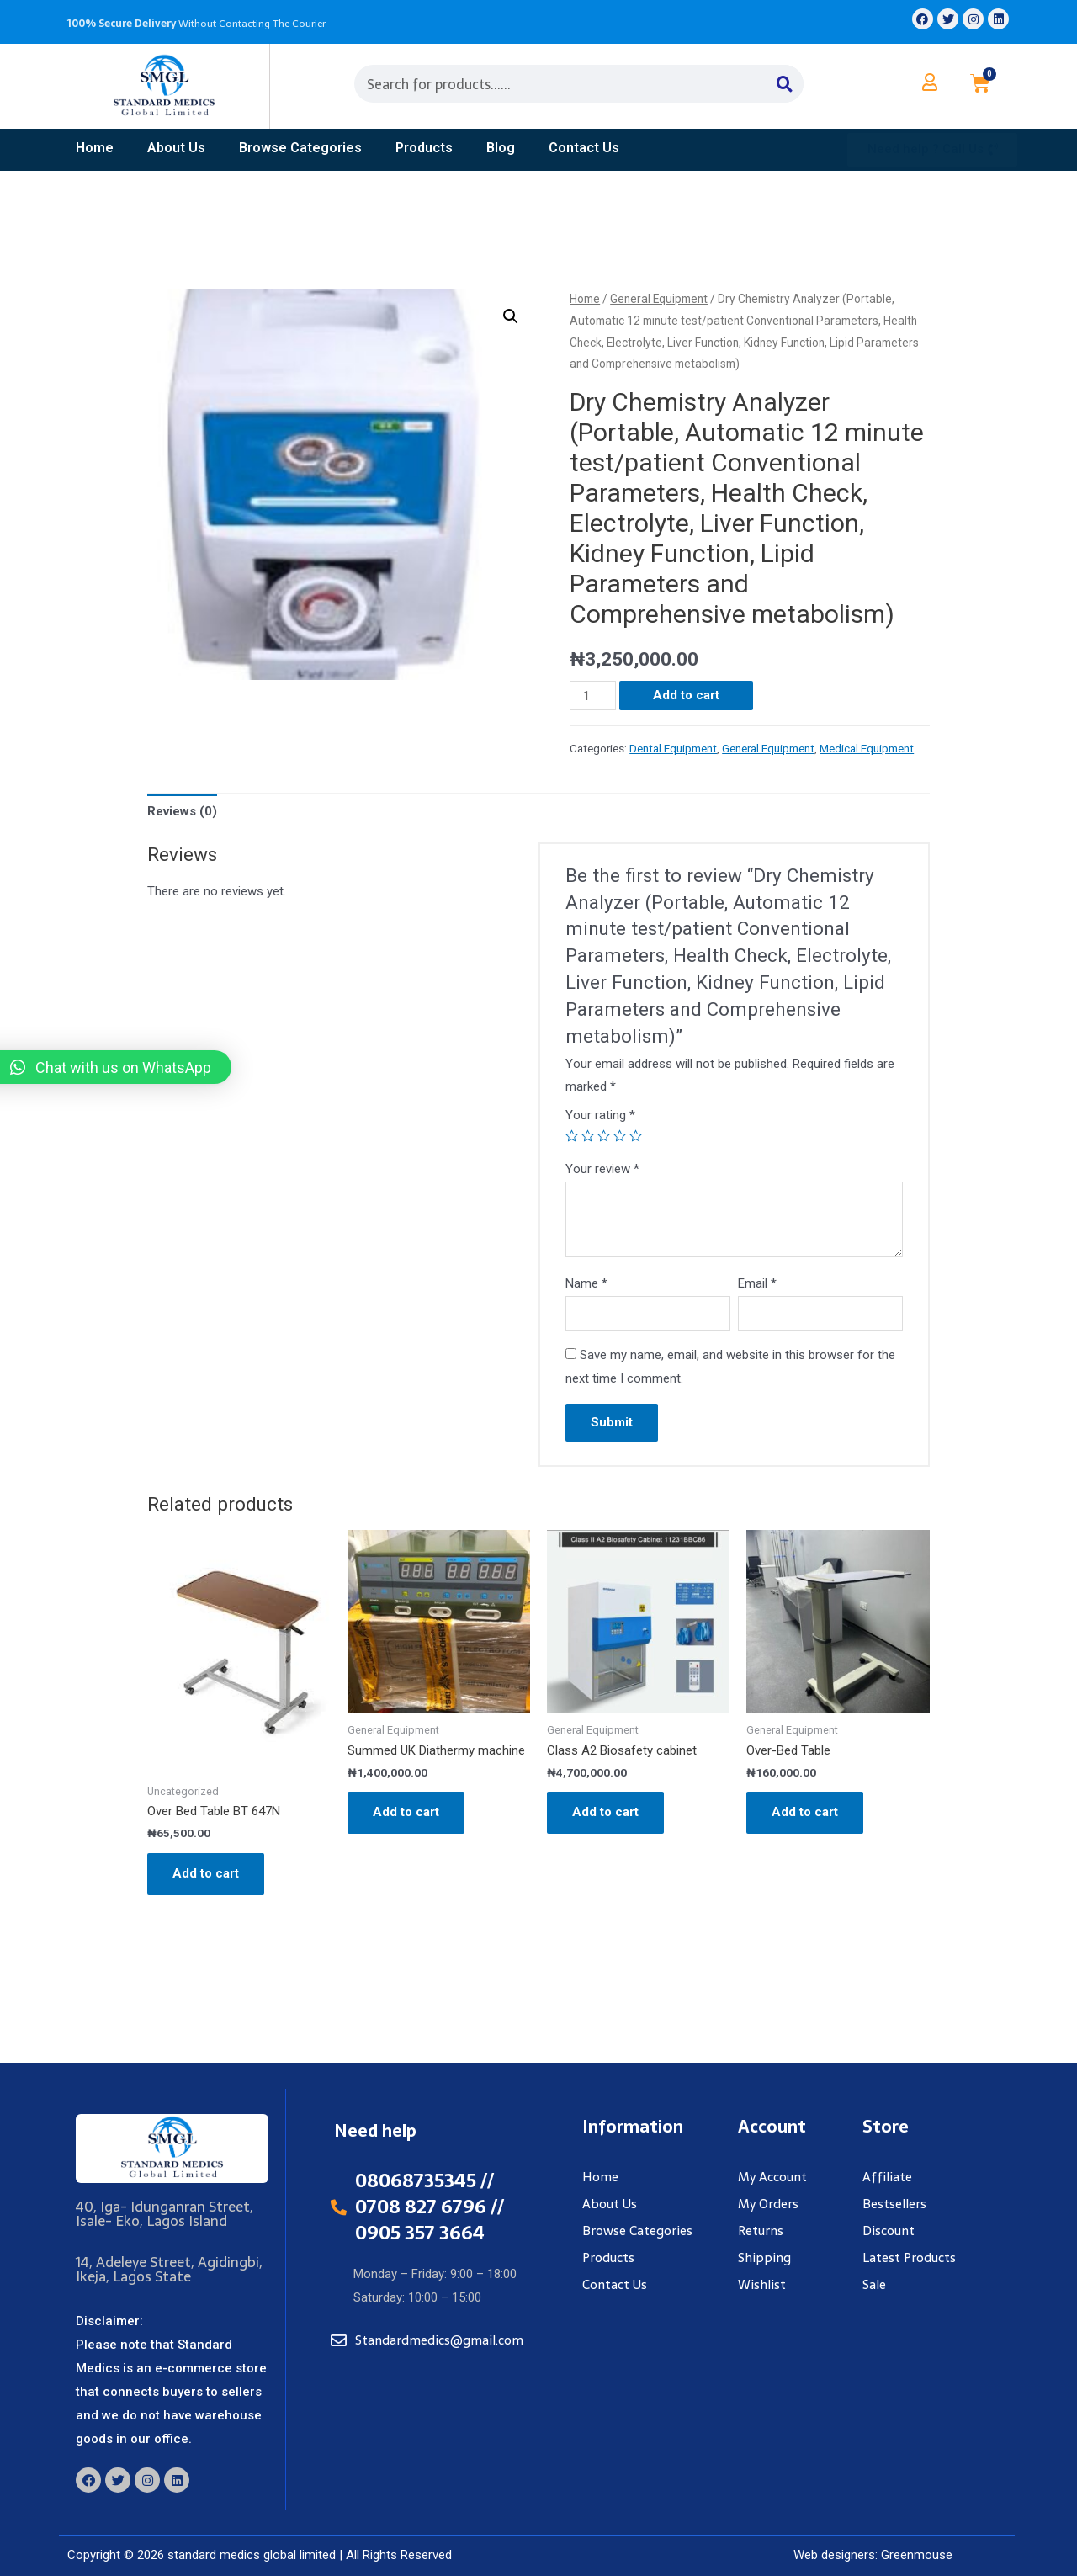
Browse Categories (300, 148)
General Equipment (659, 298)
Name (586, 1283)
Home (585, 298)
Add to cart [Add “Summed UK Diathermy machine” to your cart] (406, 1811)
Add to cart (686, 695)
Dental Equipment (673, 748)
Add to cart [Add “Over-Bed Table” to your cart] (805, 1811)
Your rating (600, 1115)
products (424, 148)
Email (757, 1283)
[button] (932, 150)
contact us (584, 148)
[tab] (182, 812)
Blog (500, 148)
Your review (602, 1168)
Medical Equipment (867, 748)
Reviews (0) (182, 811)
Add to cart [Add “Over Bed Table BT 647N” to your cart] (205, 1873)
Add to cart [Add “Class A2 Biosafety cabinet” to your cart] (605, 1811)
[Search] (785, 84)
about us (176, 148)
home (95, 148)
